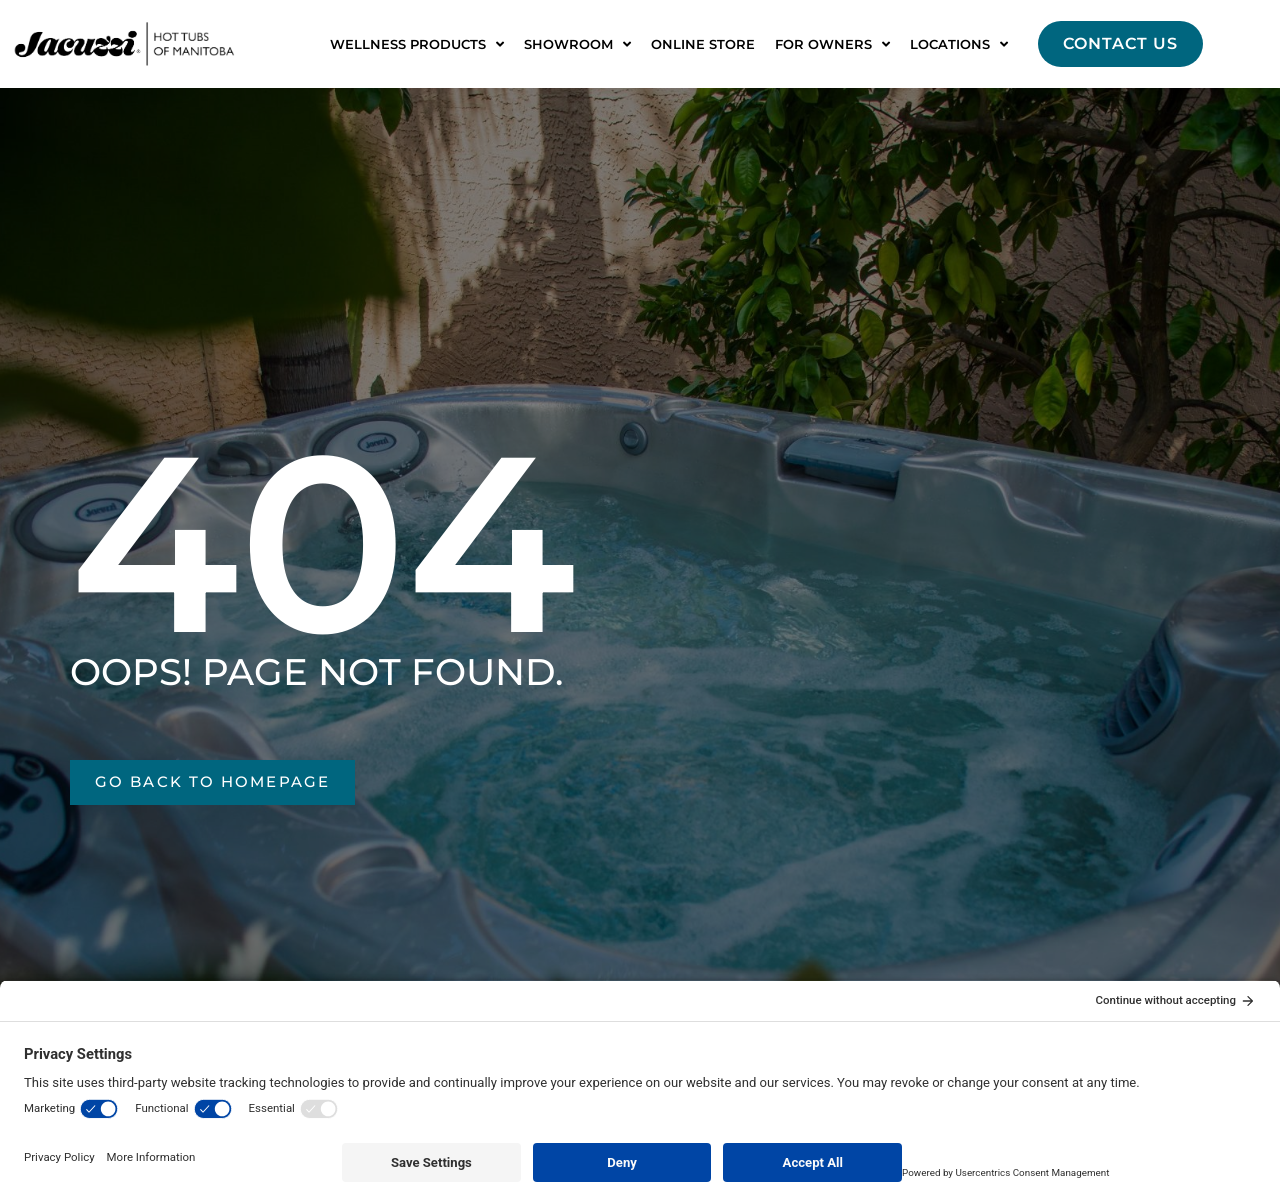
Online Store (703, 44)
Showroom (577, 44)
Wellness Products (417, 44)
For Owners (832, 44)
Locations (959, 44)
